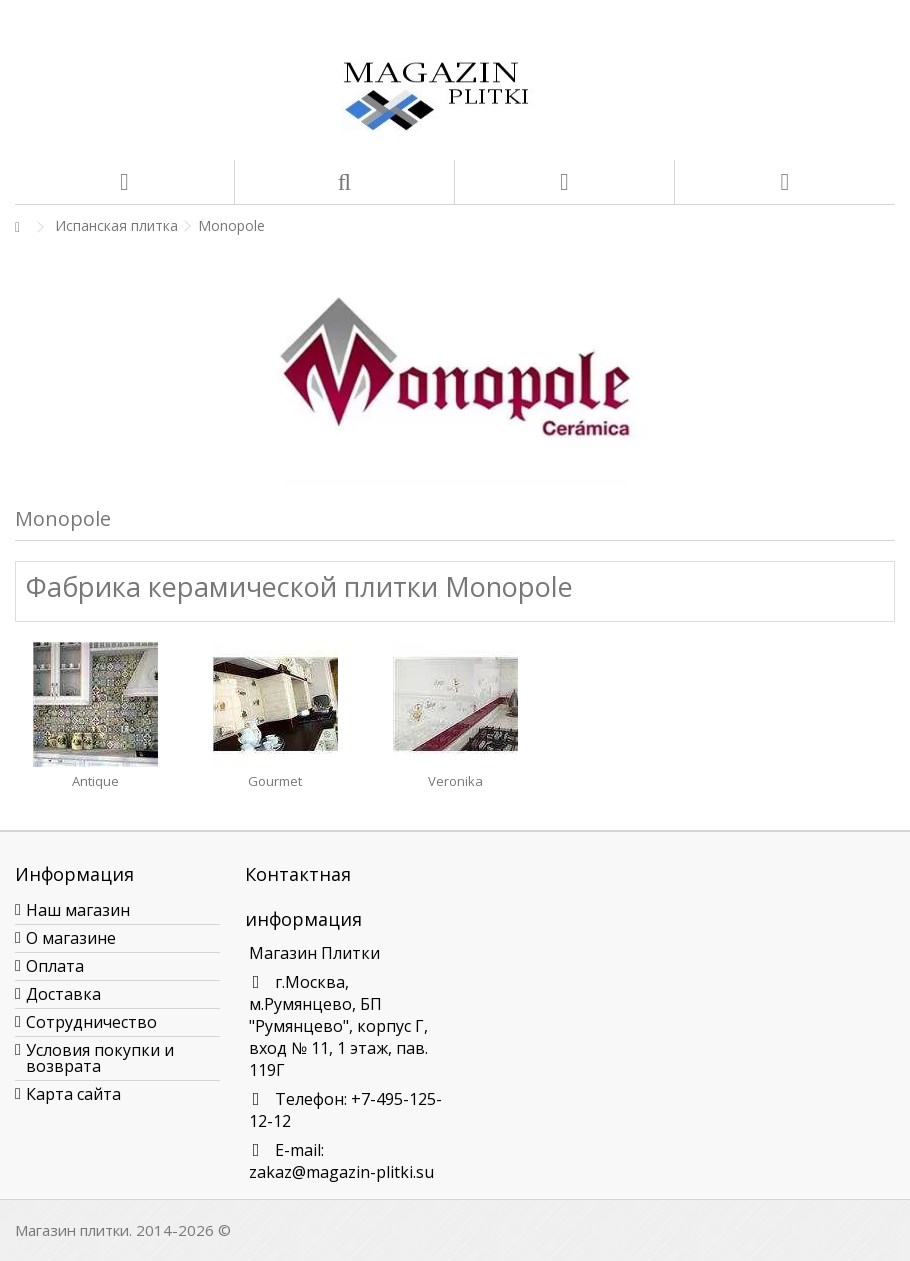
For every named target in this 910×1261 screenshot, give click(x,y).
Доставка (63, 994)
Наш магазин (78, 910)
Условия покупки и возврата (100, 1058)
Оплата (55, 966)
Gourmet (275, 781)
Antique (95, 781)
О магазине (71, 938)
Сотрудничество (91, 1022)
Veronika (455, 781)
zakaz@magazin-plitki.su (341, 1172)
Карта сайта (73, 1094)
